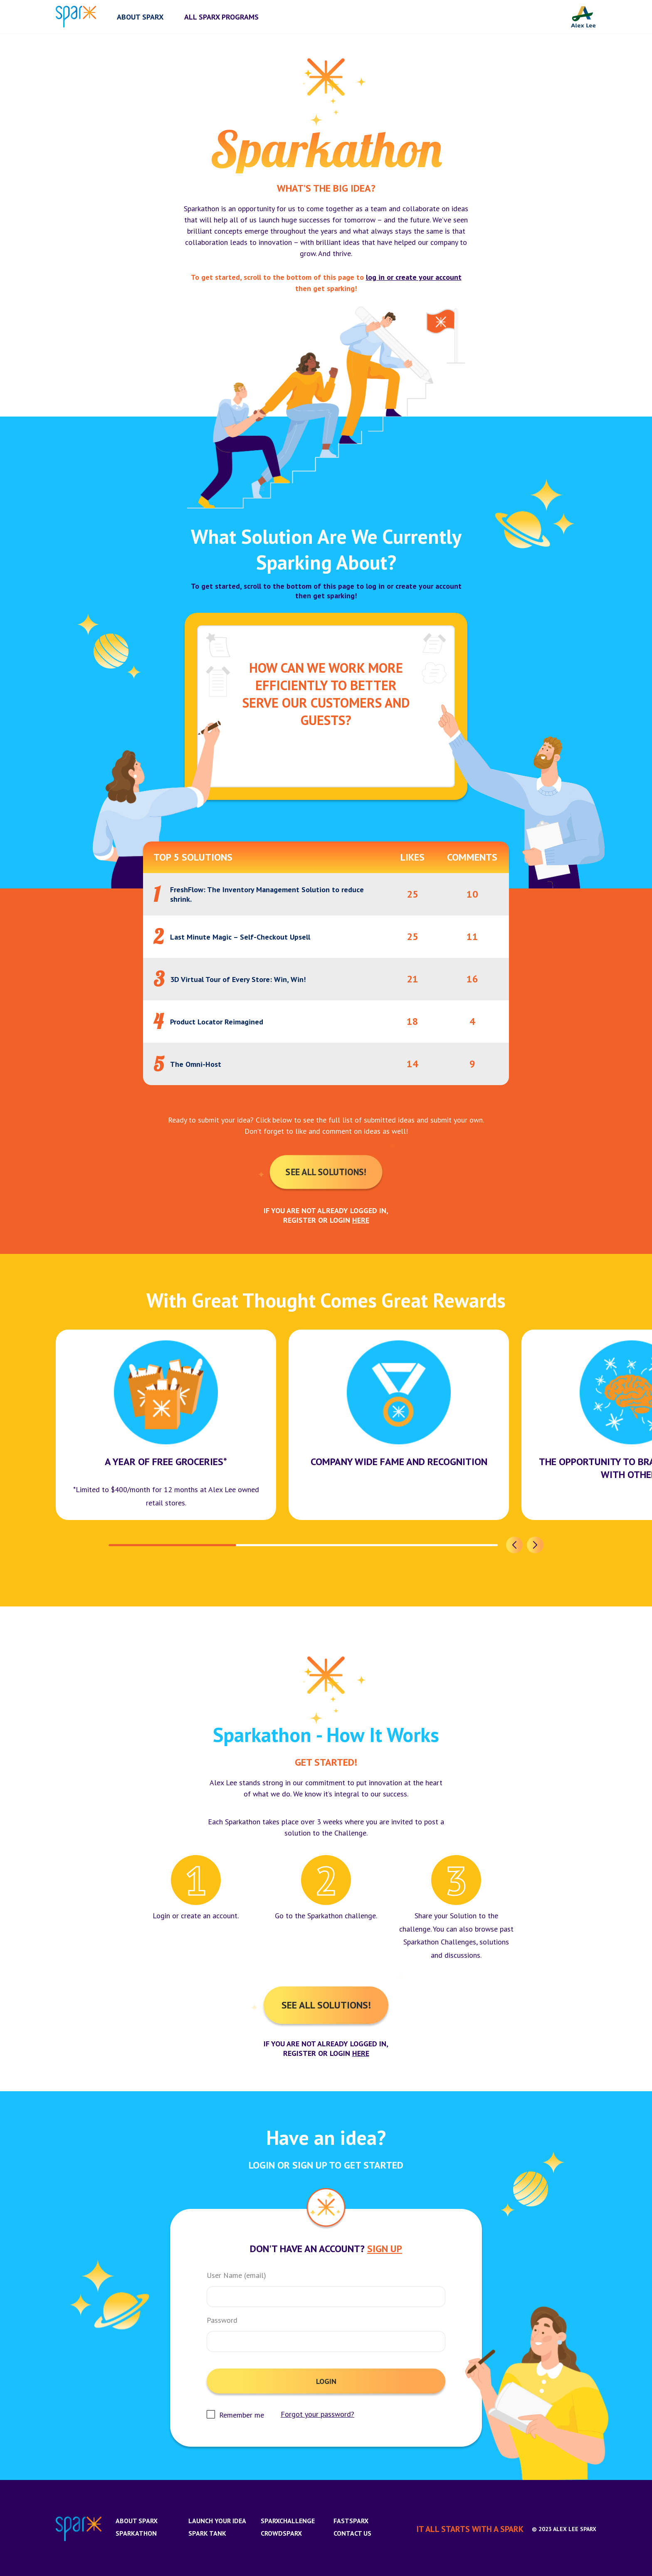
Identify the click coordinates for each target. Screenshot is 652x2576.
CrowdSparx (281, 2533)
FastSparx (350, 2521)
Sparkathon (136, 2533)
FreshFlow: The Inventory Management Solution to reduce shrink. (267, 894)
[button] (514, 1545)
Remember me (241, 2415)
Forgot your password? (317, 2414)
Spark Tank (207, 2533)
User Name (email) (236, 2275)
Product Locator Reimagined (216, 1021)
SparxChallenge (288, 2521)
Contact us (352, 2533)
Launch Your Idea (217, 2521)
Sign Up (384, 2248)
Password (222, 2320)
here (360, 1220)
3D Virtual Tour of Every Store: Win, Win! (238, 979)
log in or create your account (414, 277)
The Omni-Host (195, 1064)
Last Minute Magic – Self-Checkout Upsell (240, 937)
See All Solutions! (326, 1172)
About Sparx (137, 2521)
